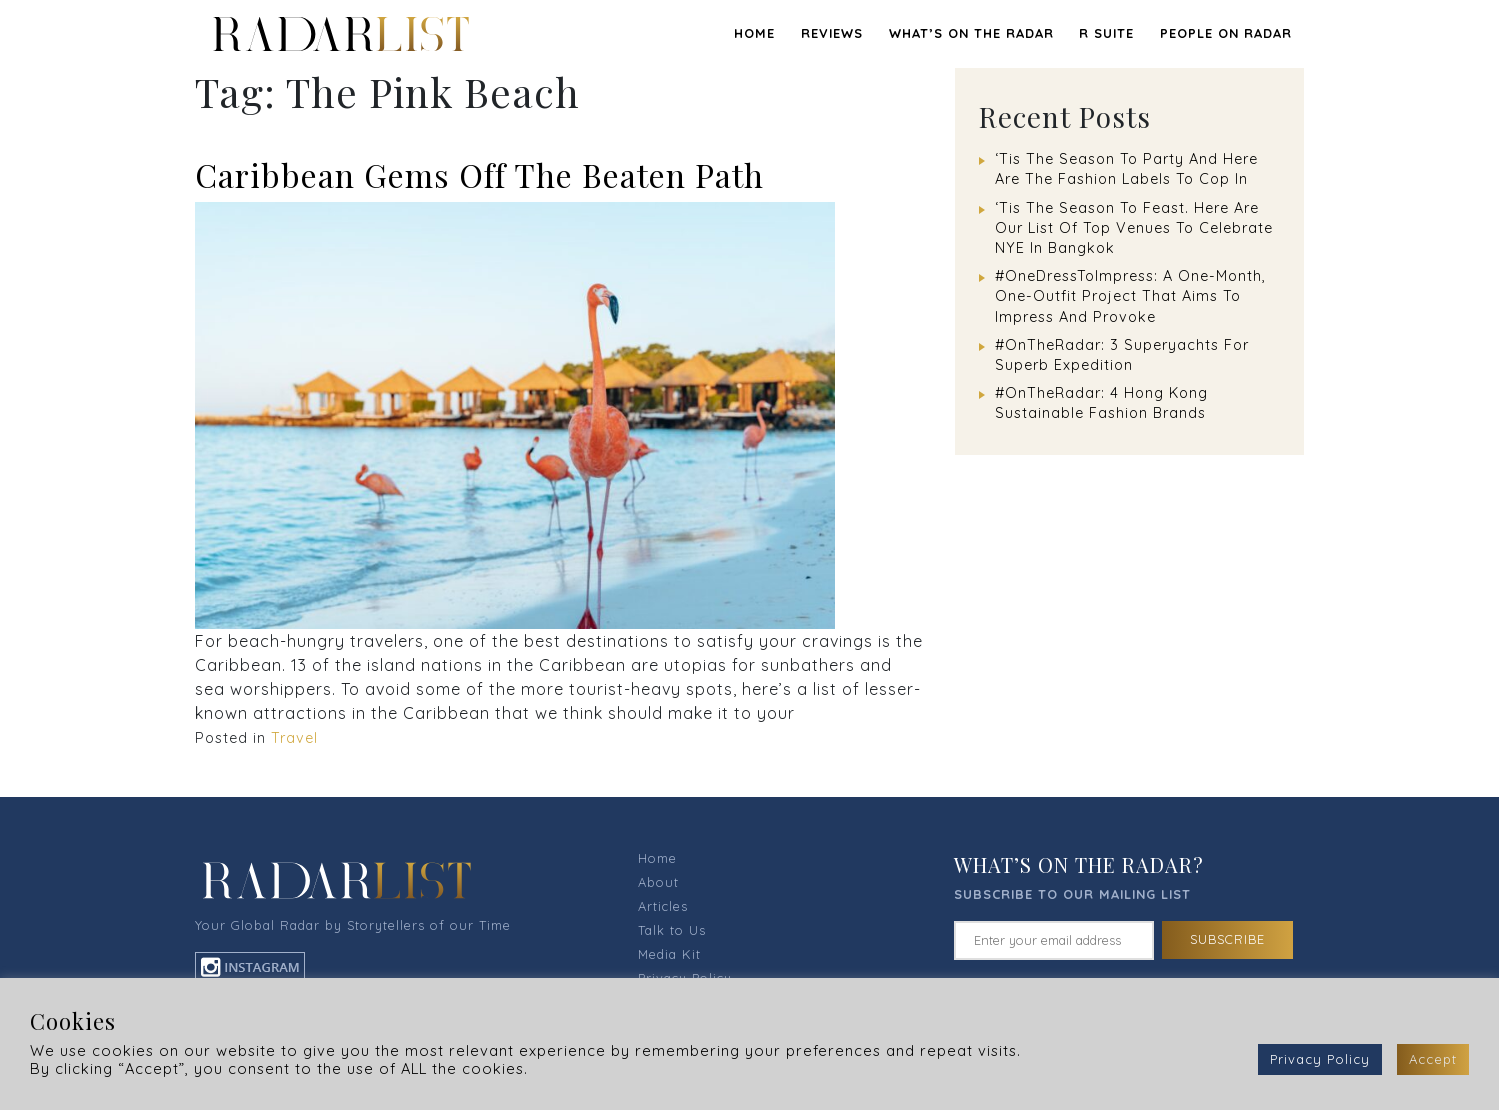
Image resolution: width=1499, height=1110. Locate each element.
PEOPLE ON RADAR (1226, 33)
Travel (294, 738)
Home (754, 33)
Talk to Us (672, 930)
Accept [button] (1433, 1059)
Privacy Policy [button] (1320, 1059)
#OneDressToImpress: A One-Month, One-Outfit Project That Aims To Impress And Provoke (1130, 296)
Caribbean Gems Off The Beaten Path (479, 174)
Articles (663, 906)
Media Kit (669, 954)
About (658, 882)
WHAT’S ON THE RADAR (971, 33)
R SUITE (1106, 33)
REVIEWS (832, 33)
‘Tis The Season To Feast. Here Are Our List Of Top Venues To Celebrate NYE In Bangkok (1134, 228)
